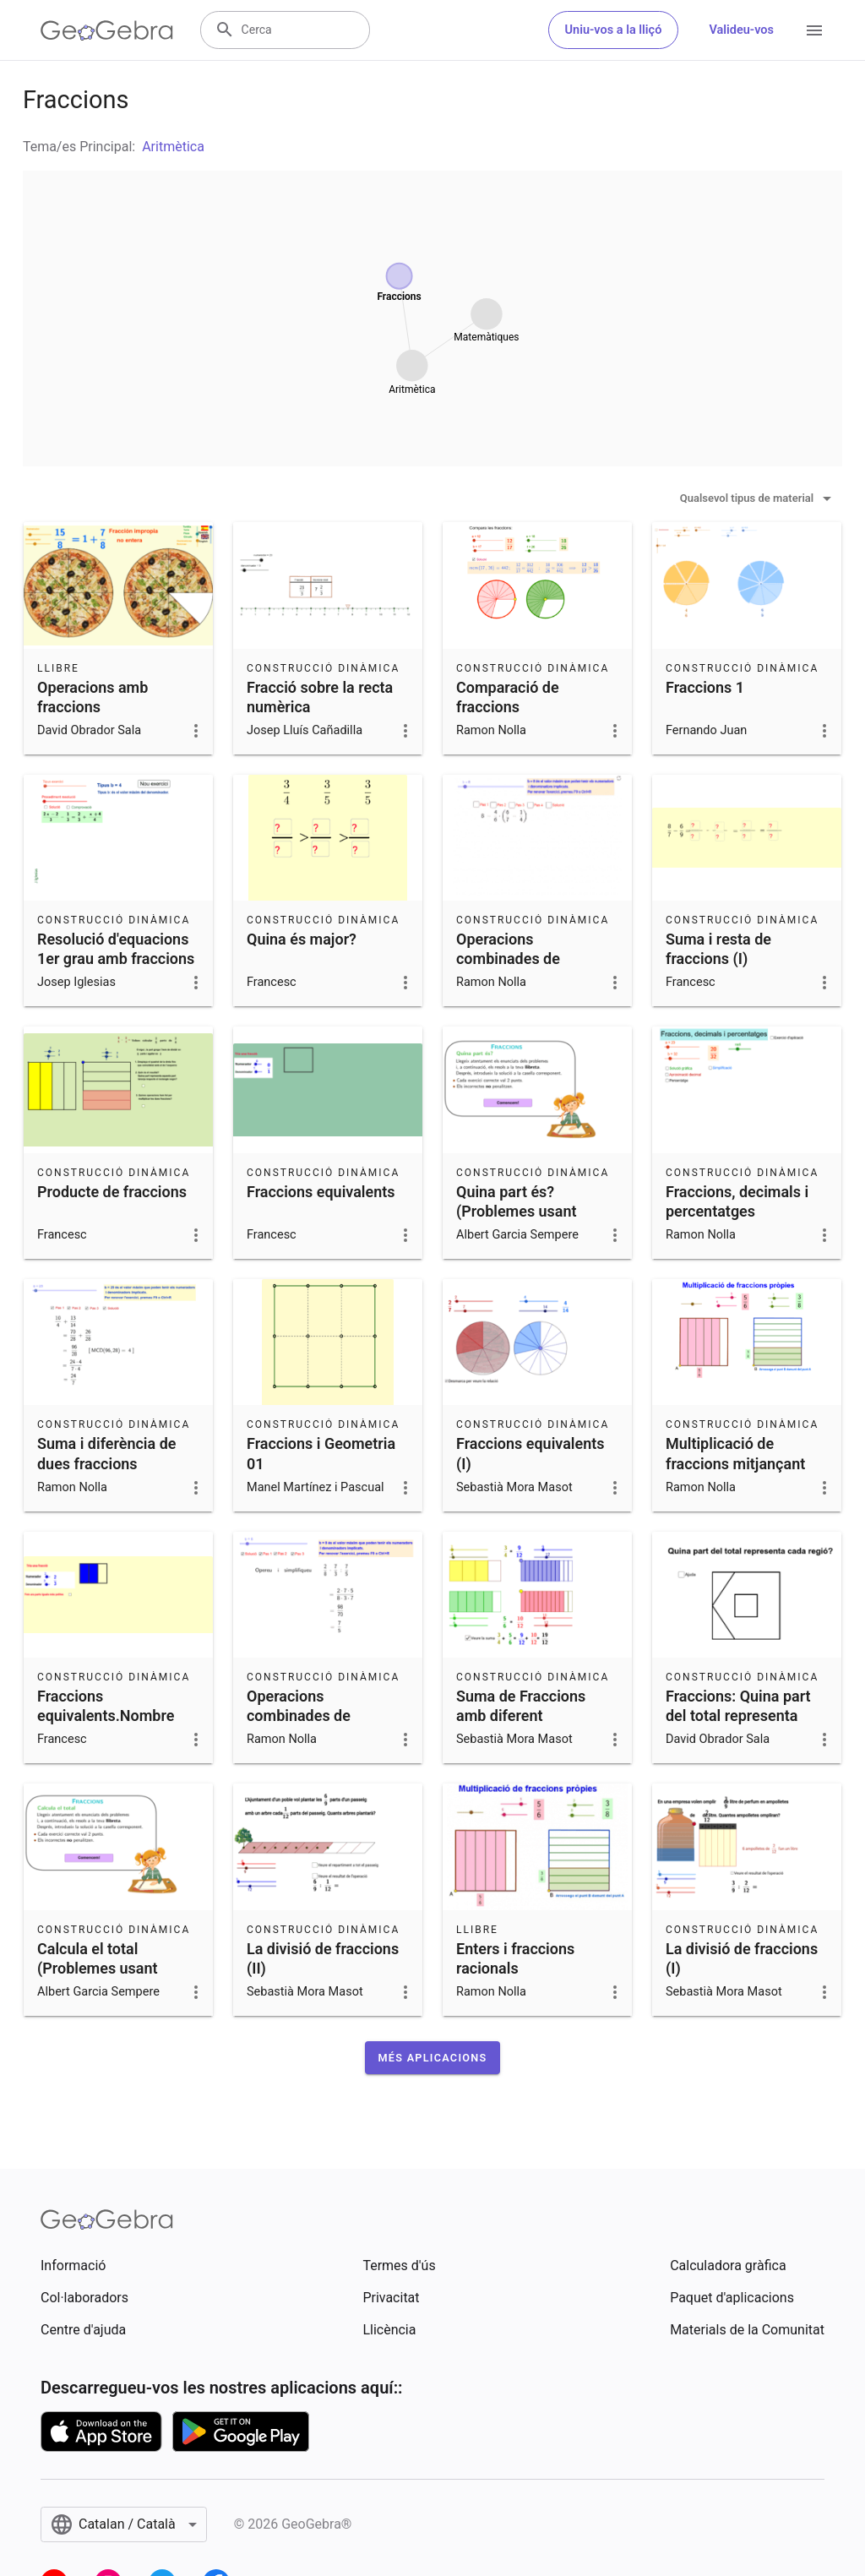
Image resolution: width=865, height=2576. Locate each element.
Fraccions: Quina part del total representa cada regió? (738, 1715)
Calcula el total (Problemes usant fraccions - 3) (97, 1968)
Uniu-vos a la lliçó (613, 30)
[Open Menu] (814, 30)
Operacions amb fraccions (92, 697)
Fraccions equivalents (320, 1192)
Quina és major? (301, 939)
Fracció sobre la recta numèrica (320, 697)
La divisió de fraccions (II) (323, 1958)
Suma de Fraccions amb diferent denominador (520, 1715)
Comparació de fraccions (507, 697)
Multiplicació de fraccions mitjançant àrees (735, 1463)
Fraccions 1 (705, 687)
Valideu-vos (741, 30)
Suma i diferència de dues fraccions (106, 1453)
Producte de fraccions (112, 1192)
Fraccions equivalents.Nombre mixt (105, 1715)
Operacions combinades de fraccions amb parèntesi (508, 968)
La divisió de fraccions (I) (742, 1958)
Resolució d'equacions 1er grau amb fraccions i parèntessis (115, 958)
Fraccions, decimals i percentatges (737, 1201)
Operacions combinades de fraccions (299, 1715)
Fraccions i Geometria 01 (321, 1453)
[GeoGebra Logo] (107, 30)
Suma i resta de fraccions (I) (718, 948)
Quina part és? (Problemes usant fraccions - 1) (516, 1211)
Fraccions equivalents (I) (530, 1453)
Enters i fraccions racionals (515, 1958)
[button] (433, 2057)
